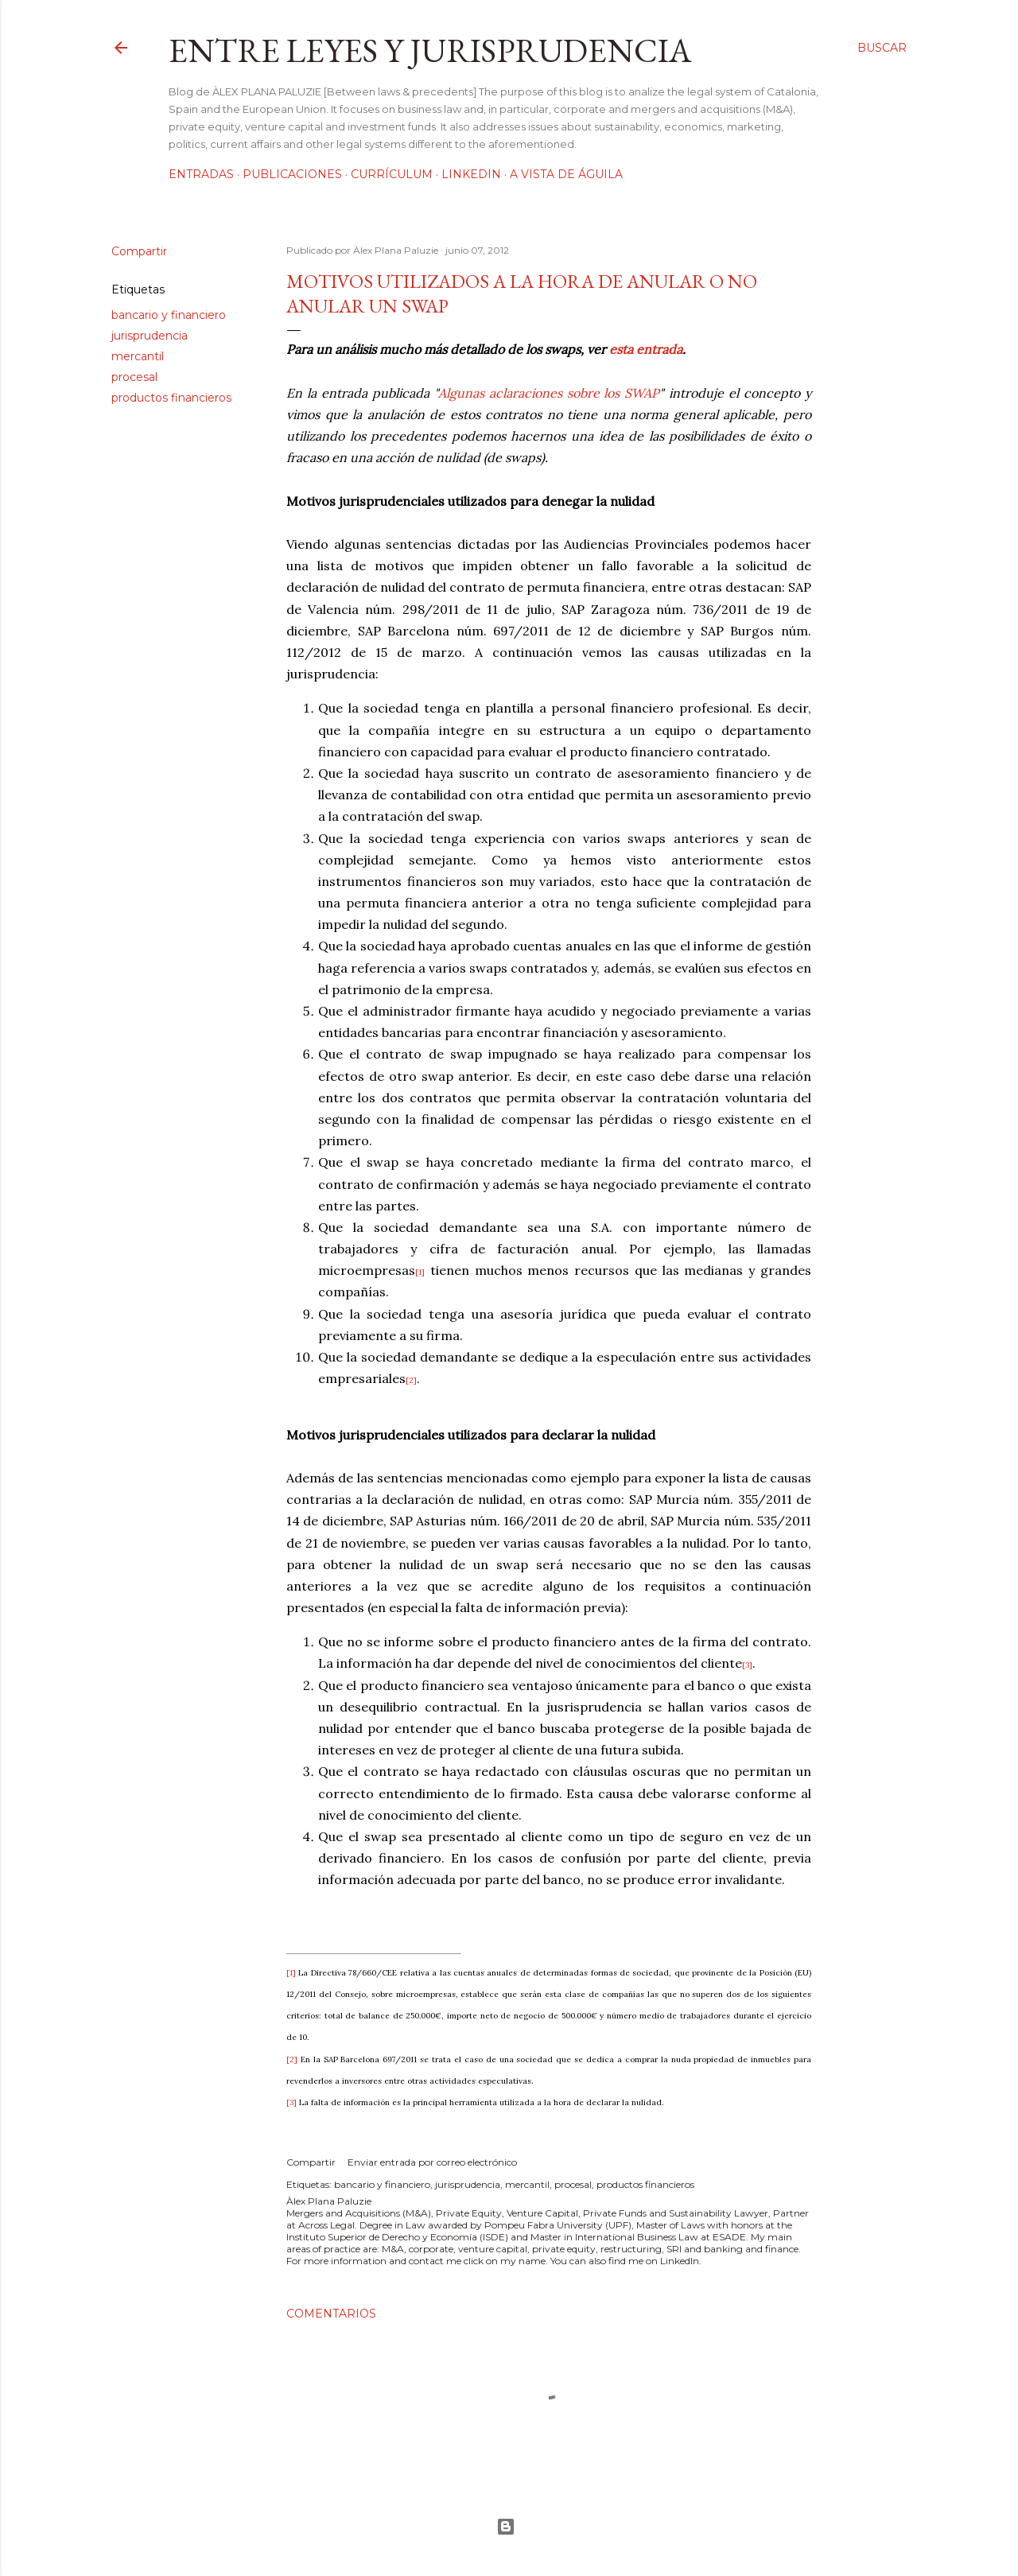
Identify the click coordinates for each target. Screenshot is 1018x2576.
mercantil (137, 356)
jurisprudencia (149, 335)
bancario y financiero (168, 315)
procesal (134, 377)
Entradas (201, 174)
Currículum (392, 174)
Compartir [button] (139, 251)
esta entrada (645, 349)
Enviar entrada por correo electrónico (432, 2162)
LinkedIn (471, 174)
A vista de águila (566, 174)
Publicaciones (292, 174)
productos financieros (171, 397)
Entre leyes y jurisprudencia (430, 50)
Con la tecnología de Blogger (505, 2526)
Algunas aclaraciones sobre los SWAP (549, 393)
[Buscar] (882, 48)
